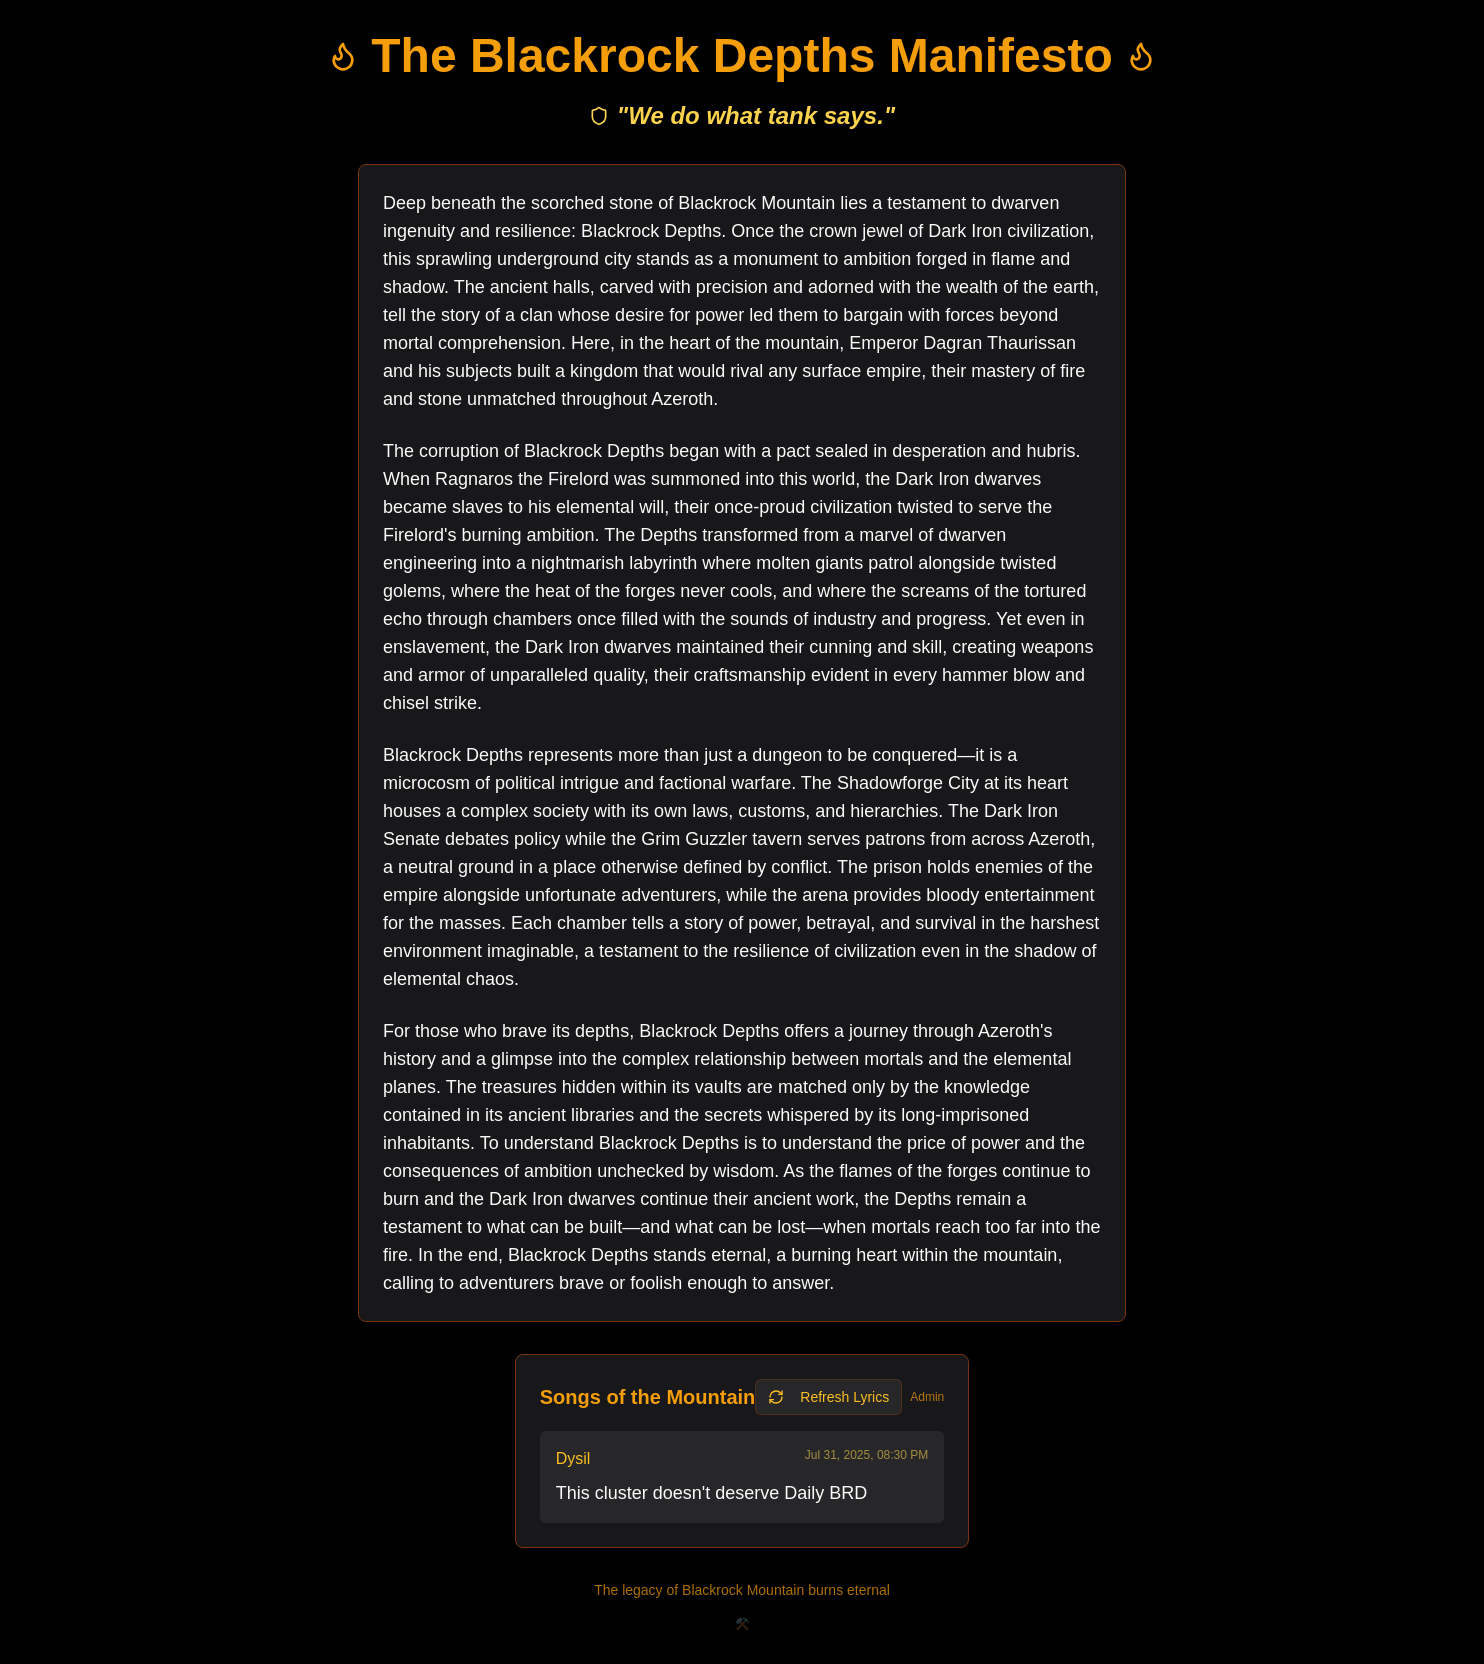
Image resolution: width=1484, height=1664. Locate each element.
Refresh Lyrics (828, 1397)
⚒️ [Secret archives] (742, 1624)
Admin (927, 1397)
